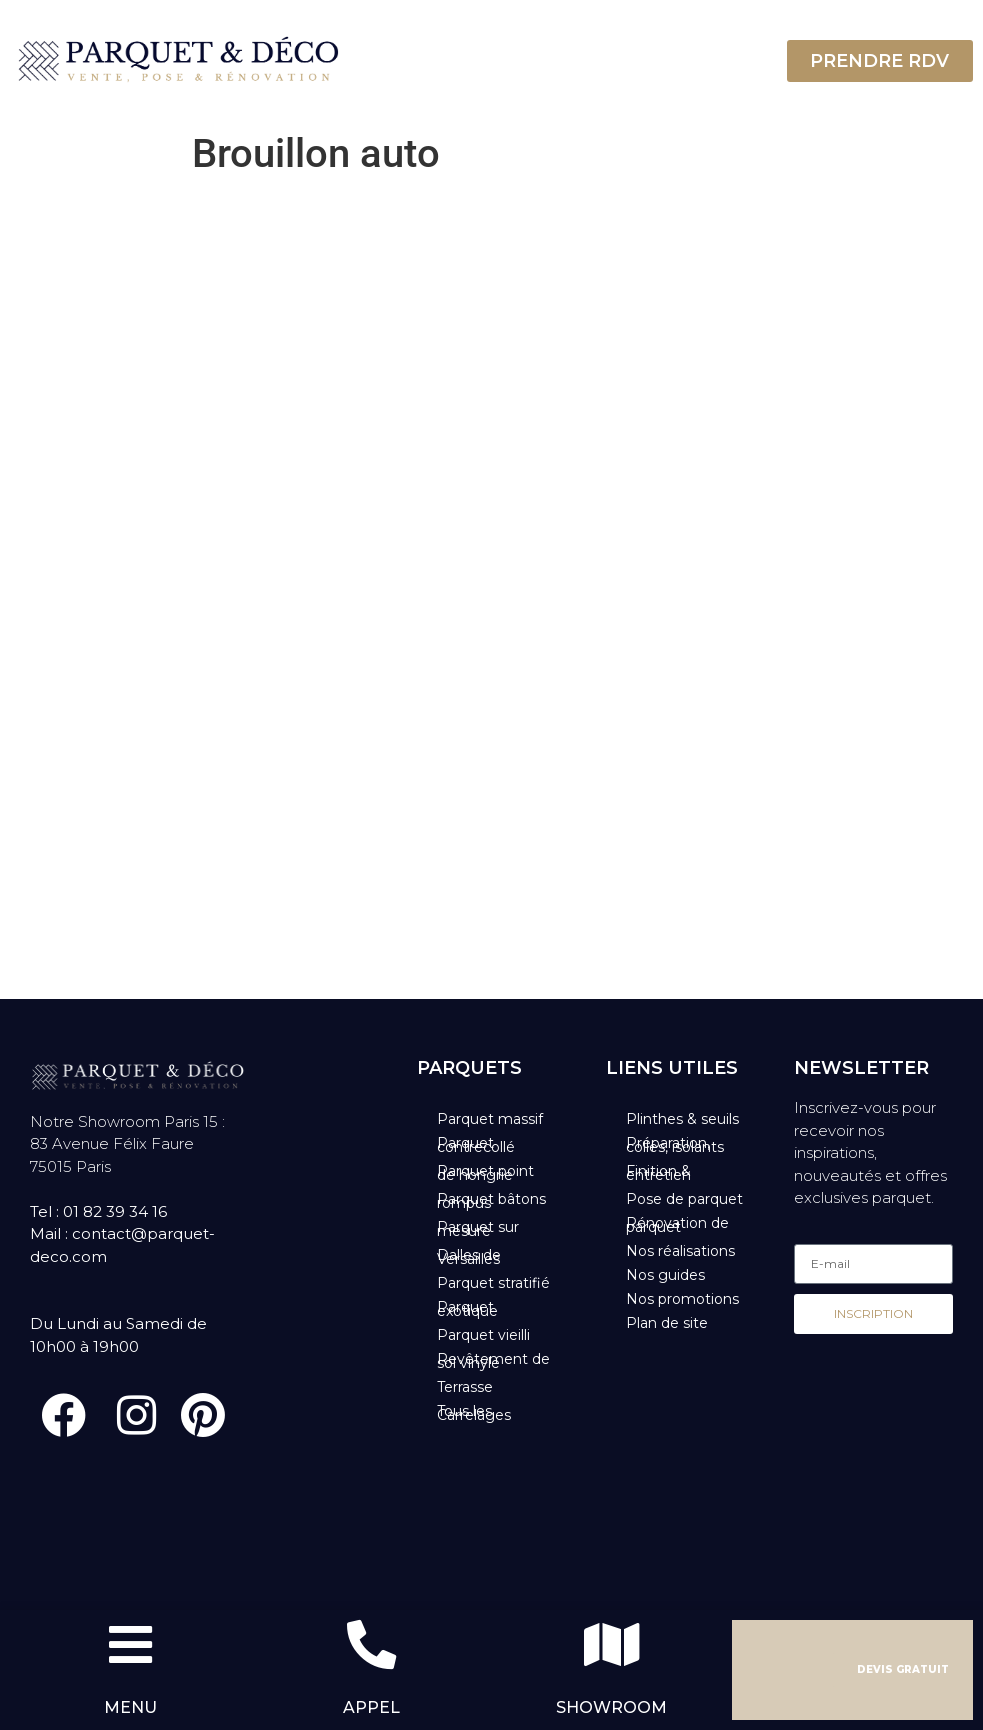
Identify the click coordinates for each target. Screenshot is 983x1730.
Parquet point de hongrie (485, 1173)
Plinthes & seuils (682, 1119)
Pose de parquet (684, 1199)
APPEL (371, 1707)
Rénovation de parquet (677, 1225)
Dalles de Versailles (469, 1257)
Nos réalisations (680, 1251)
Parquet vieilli (483, 1335)
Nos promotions (682, 1299)
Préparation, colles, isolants (675, 1145)
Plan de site (667, 1323)
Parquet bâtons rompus (491, 1201)
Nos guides (665, 1275)
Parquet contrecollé (476, 1145)
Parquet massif (490, 1119)
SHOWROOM (611, 1707)
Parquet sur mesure (478, 1229)
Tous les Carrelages (474, 1413)
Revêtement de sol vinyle (493, 1361)
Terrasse (465, 1387)
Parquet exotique (467, 1309)
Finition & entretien (658, 1173)
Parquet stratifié (493, 1283)
